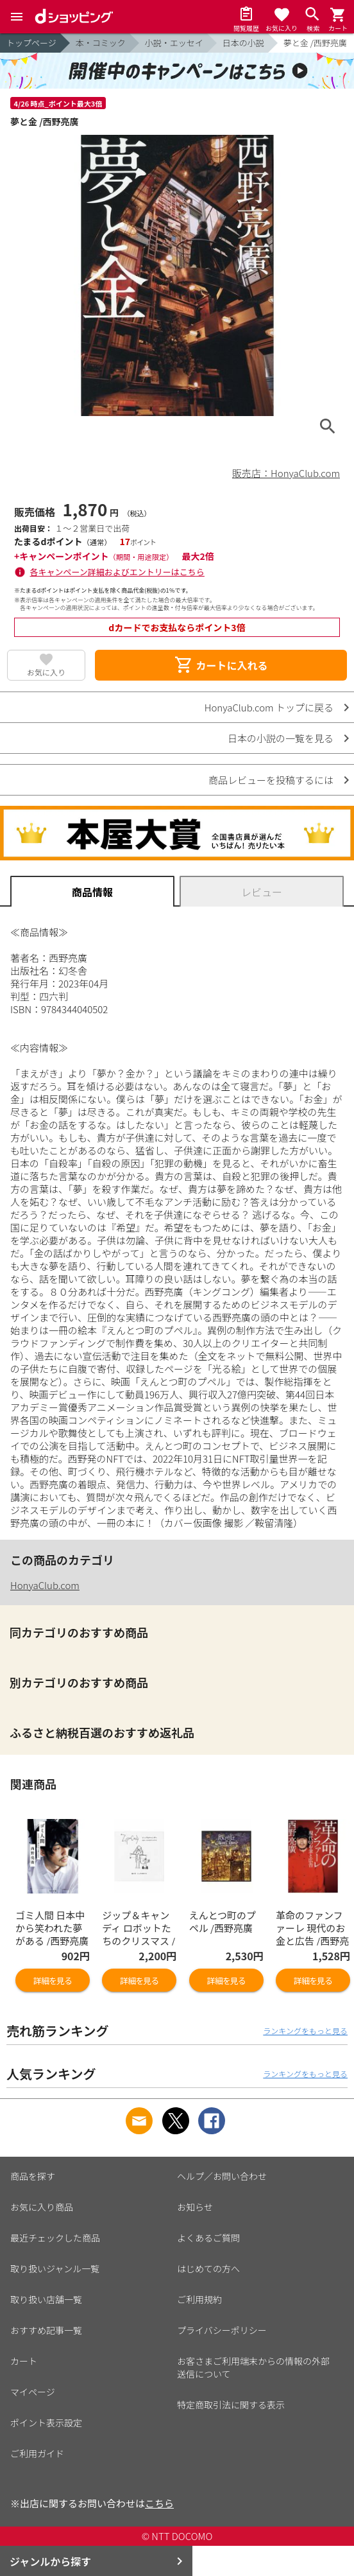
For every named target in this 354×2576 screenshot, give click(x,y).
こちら (159, 2503)
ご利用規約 (199, 2299)
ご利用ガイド (37, 2453)
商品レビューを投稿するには (270, 780)
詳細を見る (52, 1980)
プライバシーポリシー (222, 2330)
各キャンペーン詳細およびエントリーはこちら (117, 572)
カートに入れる (220, 665)
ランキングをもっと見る (305, 2030)
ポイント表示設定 (46, 2422)
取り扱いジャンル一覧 (54, 2268)
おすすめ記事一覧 (46, 2330)
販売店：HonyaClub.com (286, 473)
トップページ (31, 43)
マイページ (32, 2391)
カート (23, 2360)
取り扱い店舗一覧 (46, 2299)
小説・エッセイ (174, 43)
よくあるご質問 (208, 2237)
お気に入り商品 (41, 2206)
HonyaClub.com (45, 1585)
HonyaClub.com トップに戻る (269, 707)
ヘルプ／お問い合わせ (222, 2176)
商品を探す (32, 2176)
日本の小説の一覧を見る (280, 738)
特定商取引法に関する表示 (231, 2404)
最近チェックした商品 (55, 2237)
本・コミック (101, 43)
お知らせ (195, 2206)
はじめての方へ (208, 2268)
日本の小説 (243, 43)
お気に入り (46, 671)
